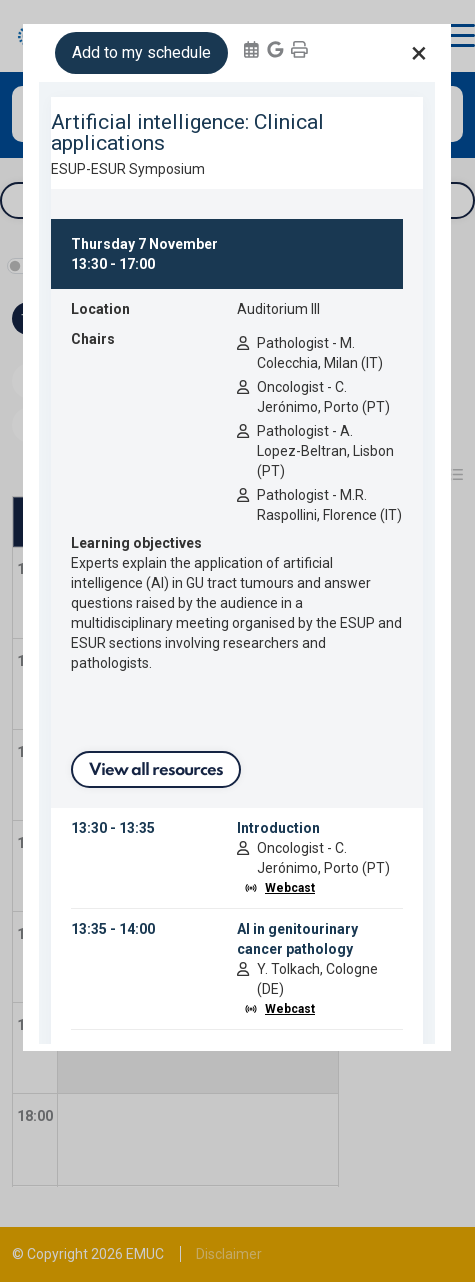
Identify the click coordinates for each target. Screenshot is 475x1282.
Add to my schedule (141, 52)
